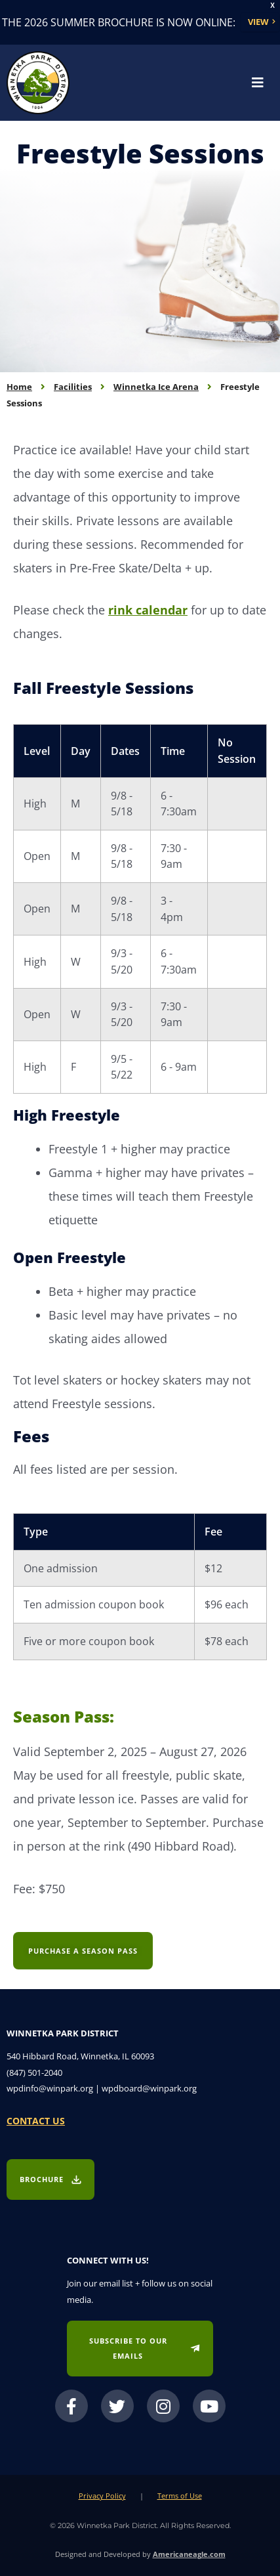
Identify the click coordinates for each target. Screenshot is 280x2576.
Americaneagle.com (189, 2554)
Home (19, 387)
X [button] (272, 5)
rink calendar (148, 610)
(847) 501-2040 (34, 2072)
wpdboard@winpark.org (149, 2088)
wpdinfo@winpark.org (50, 2088)
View (258, 22)
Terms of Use (179, 2496)
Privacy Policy (102, 2496)
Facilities (73, 387)
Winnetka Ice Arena (156, 387)
